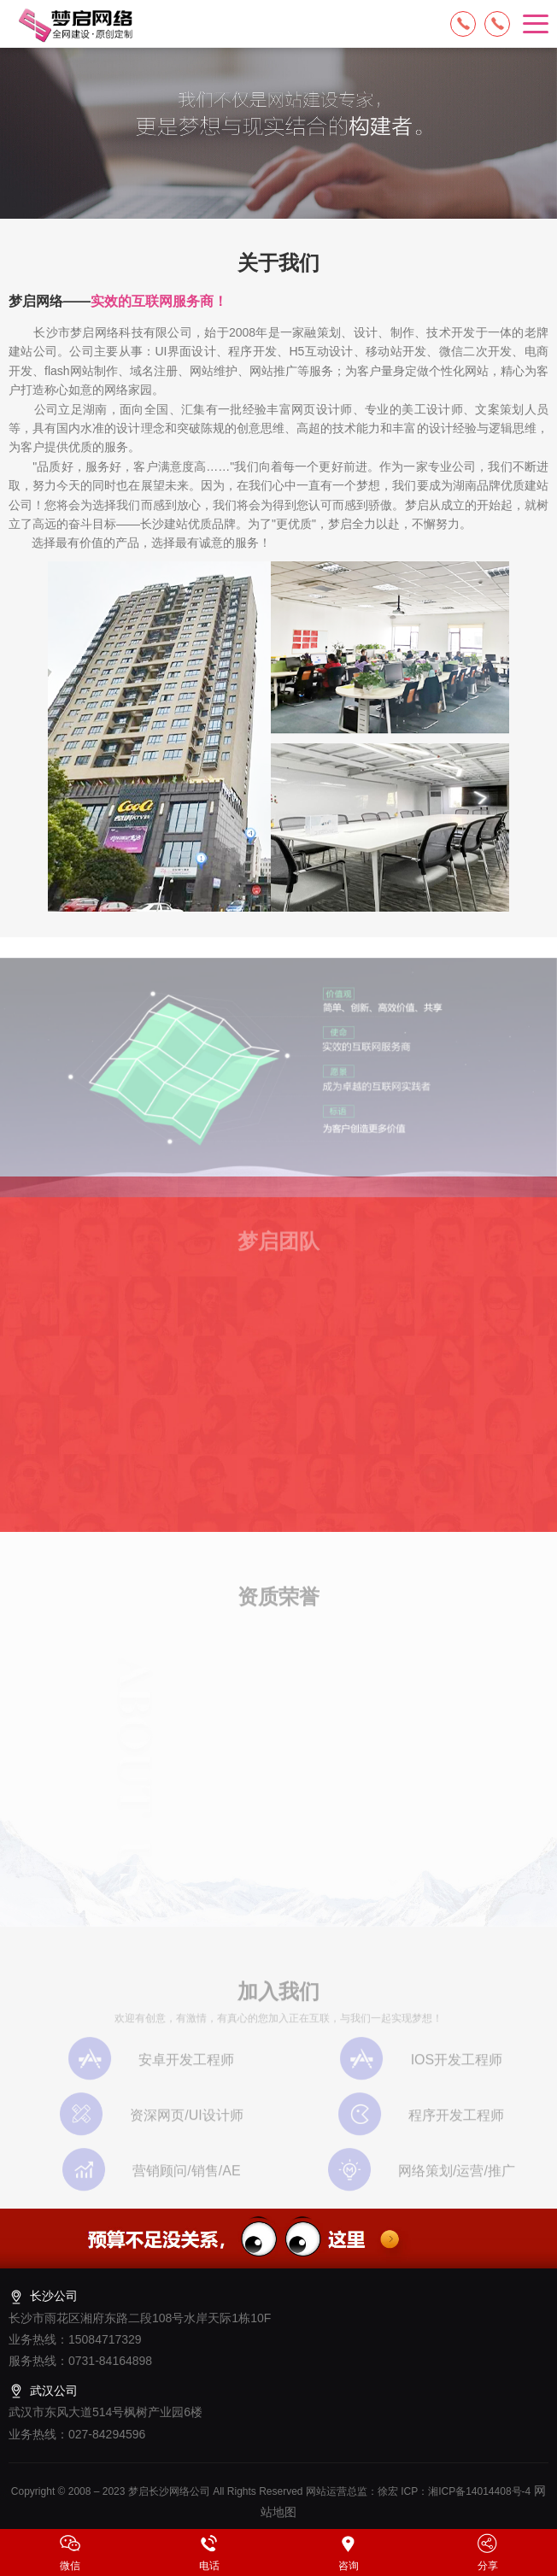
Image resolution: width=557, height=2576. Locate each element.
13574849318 (497, 24)
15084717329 (463, 24)
